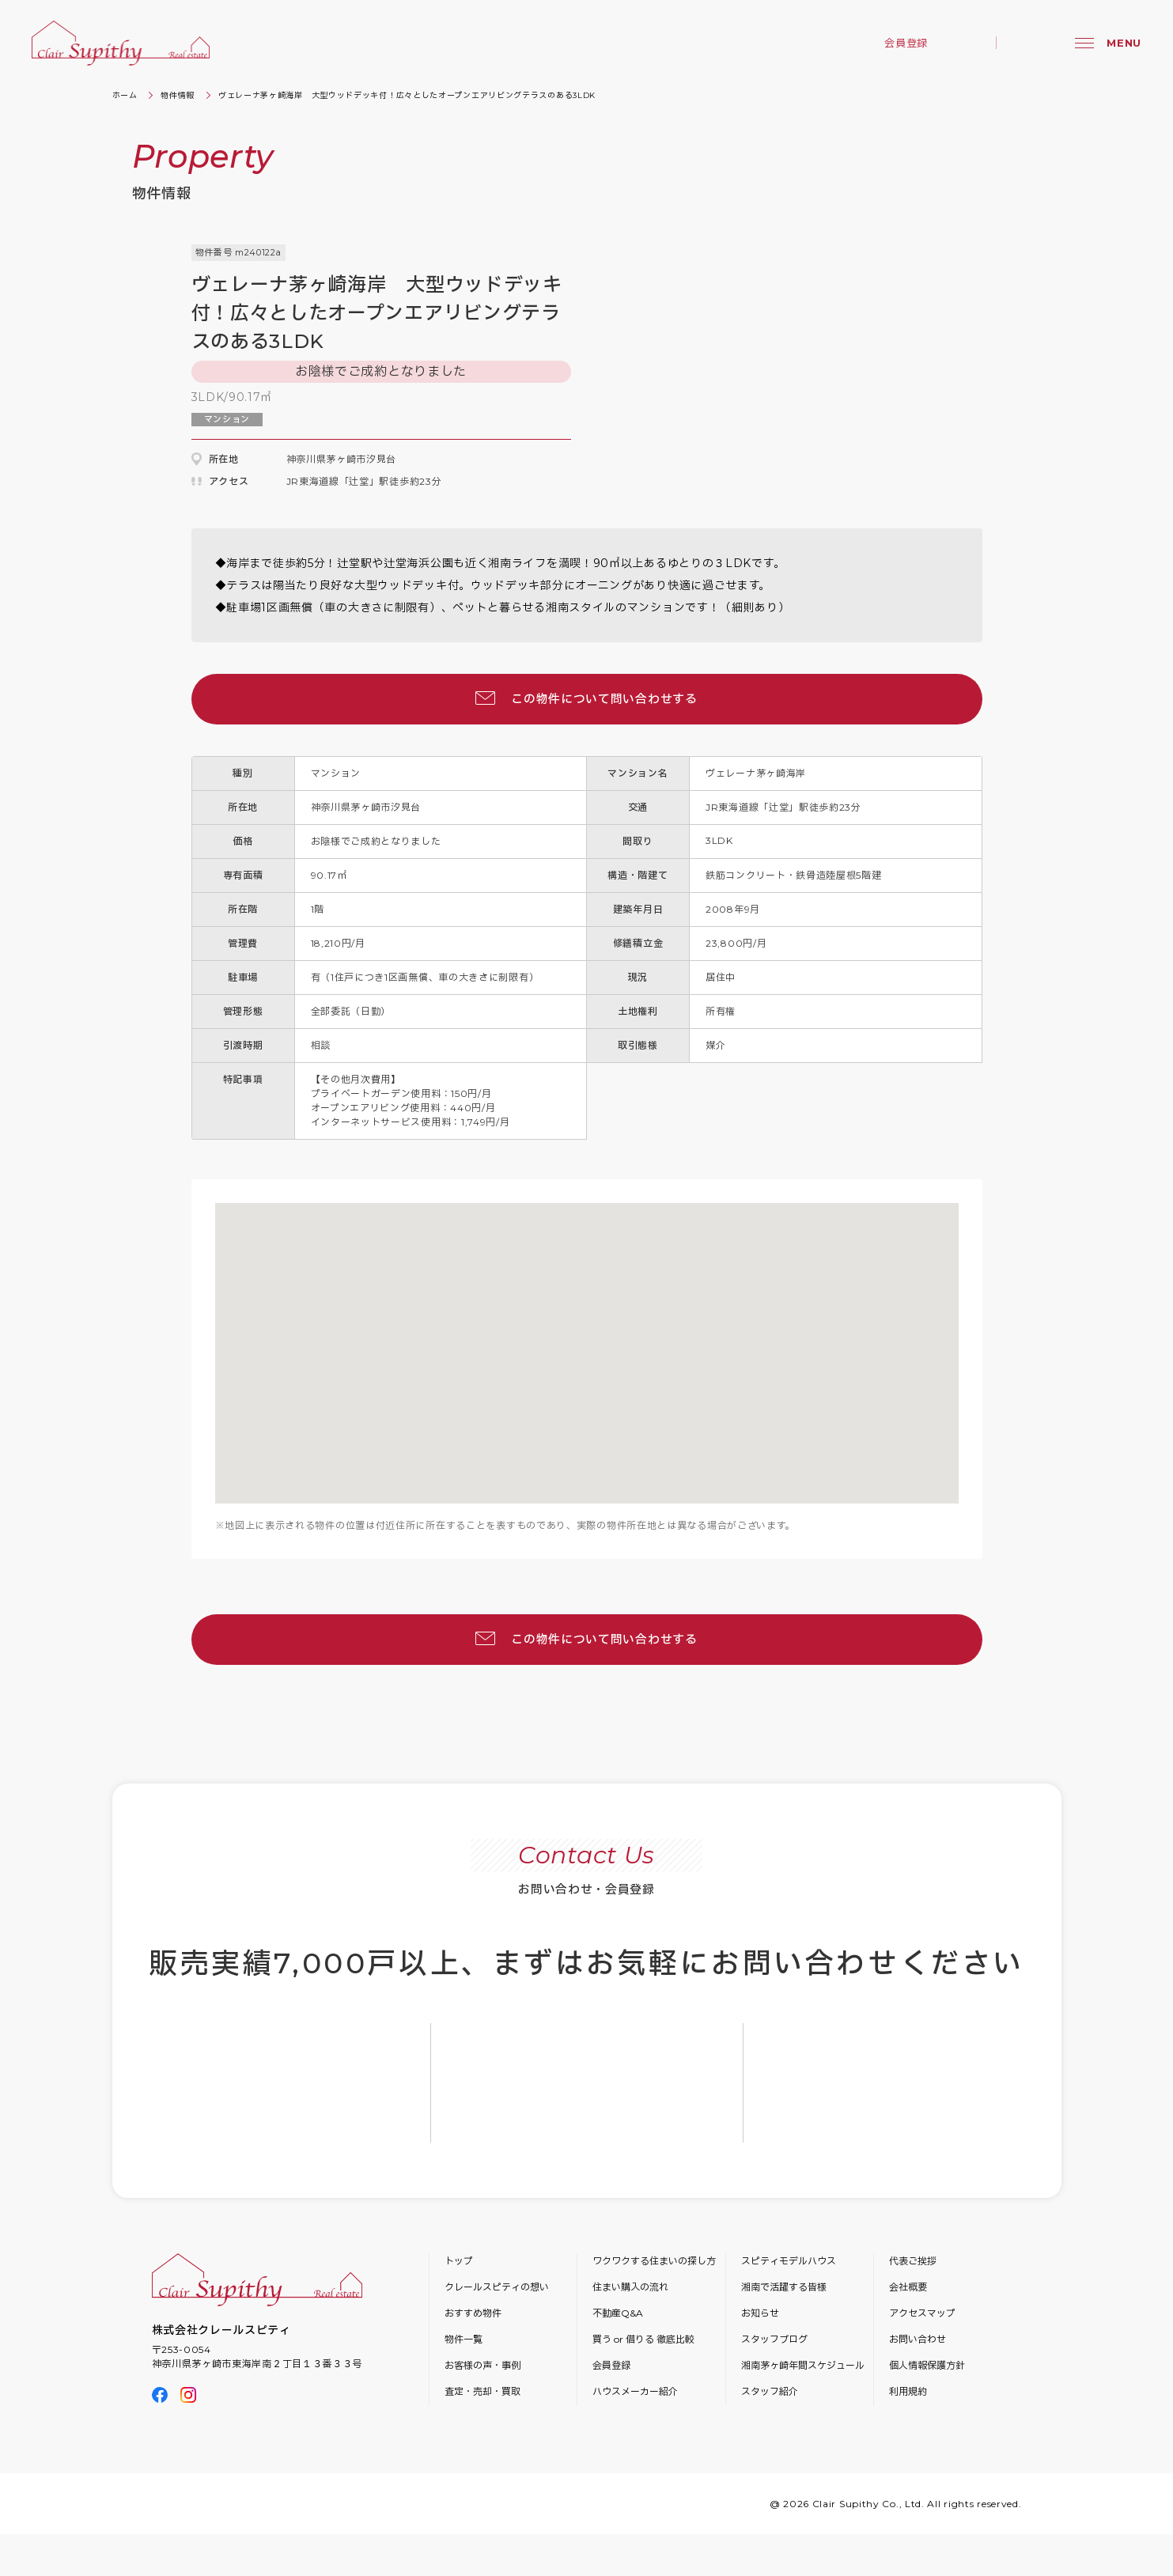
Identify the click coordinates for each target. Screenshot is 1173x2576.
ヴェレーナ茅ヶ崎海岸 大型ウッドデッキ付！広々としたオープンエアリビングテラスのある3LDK (407, 95)
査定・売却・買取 (482, 2391)
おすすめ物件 (473, 2313)
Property (203, 156)
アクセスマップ (922, 2313)
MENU (1124, 42)
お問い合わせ (917, 2339)
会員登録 (906, 42)
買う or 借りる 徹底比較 (643, 2339)
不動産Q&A (617, 2313)
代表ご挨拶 (913, 2261)
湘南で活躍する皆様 (784, 2287)
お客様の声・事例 (482, 2365)
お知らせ (760, 2313)
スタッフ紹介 (769, 2391)
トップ (459, 2261)
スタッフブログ (774, 2339)
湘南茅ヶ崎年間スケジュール (803, 2365)
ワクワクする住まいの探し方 (654, 2261)
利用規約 (908, 2391)
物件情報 (178, 95)
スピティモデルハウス (788, 2261)
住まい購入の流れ (630, 2287)
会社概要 (908, 2287)
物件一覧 (463, 2339)
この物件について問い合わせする (604, 698)
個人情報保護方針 (927, 2365)
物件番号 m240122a (238, 252)
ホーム (125, 95)
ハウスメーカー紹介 (635, 2391)
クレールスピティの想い (497, 2287)
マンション (227, 419)
